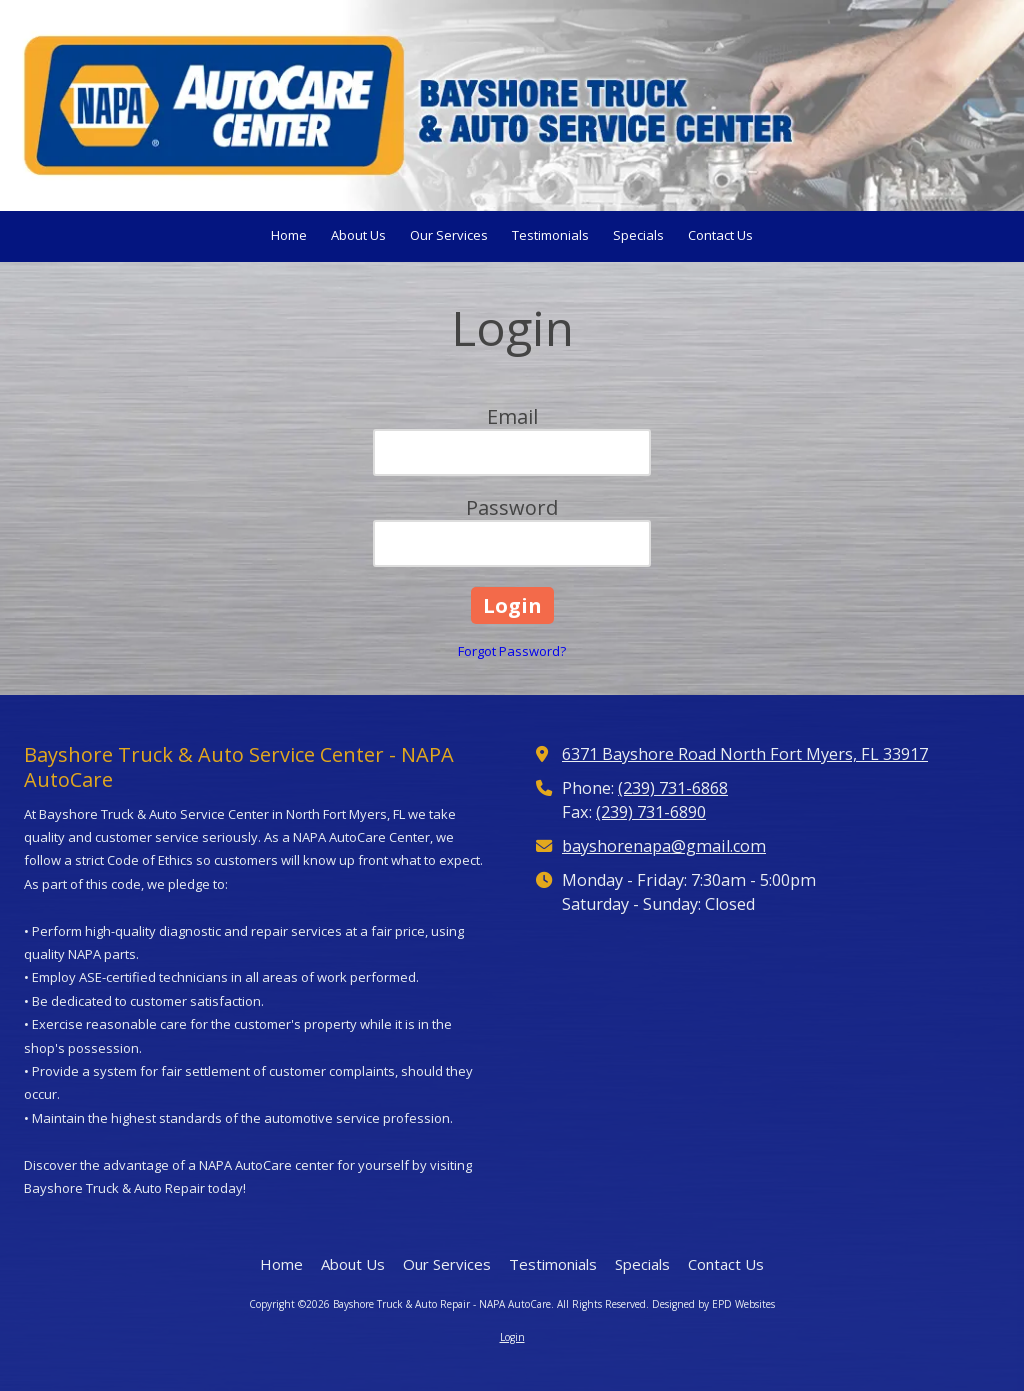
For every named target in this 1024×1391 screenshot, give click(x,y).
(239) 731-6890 (651, 812)
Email (512, 416)
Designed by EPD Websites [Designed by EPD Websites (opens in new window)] (713, 1304)
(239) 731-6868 (673, 788)
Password (512, 507)
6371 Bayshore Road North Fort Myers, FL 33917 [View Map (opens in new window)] (745, 754)
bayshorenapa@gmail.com (664, 846)
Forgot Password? (512, 651)
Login (512, 1337)
